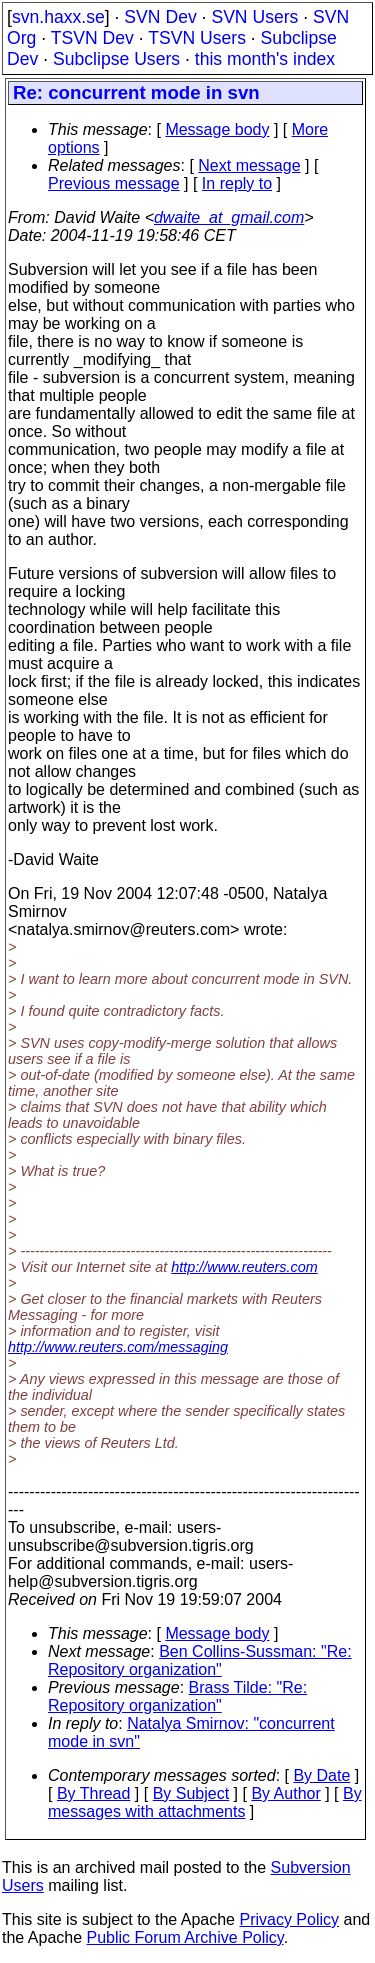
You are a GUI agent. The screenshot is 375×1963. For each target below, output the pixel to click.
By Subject (191, 1793)
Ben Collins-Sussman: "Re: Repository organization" (200, 1660)
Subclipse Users (116, 59)
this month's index (265, 59)
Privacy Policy (289, 1919)
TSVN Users (197, 38)
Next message (249, 165)
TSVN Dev (92, 38)
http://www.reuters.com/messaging (118, 1347)
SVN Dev (160, 17)
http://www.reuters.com (244, 1267)
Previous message (114, 183)
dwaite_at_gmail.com (229, 217)
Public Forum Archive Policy (185, 1937)
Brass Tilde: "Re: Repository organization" (177, 1696)
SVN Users (254, 17)
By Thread (94, 1793)
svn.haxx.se (58, 17)
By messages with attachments (205, 1802)
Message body (217, 129)
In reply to (237, 183)
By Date (321, 1775)
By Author (285, 1793)
